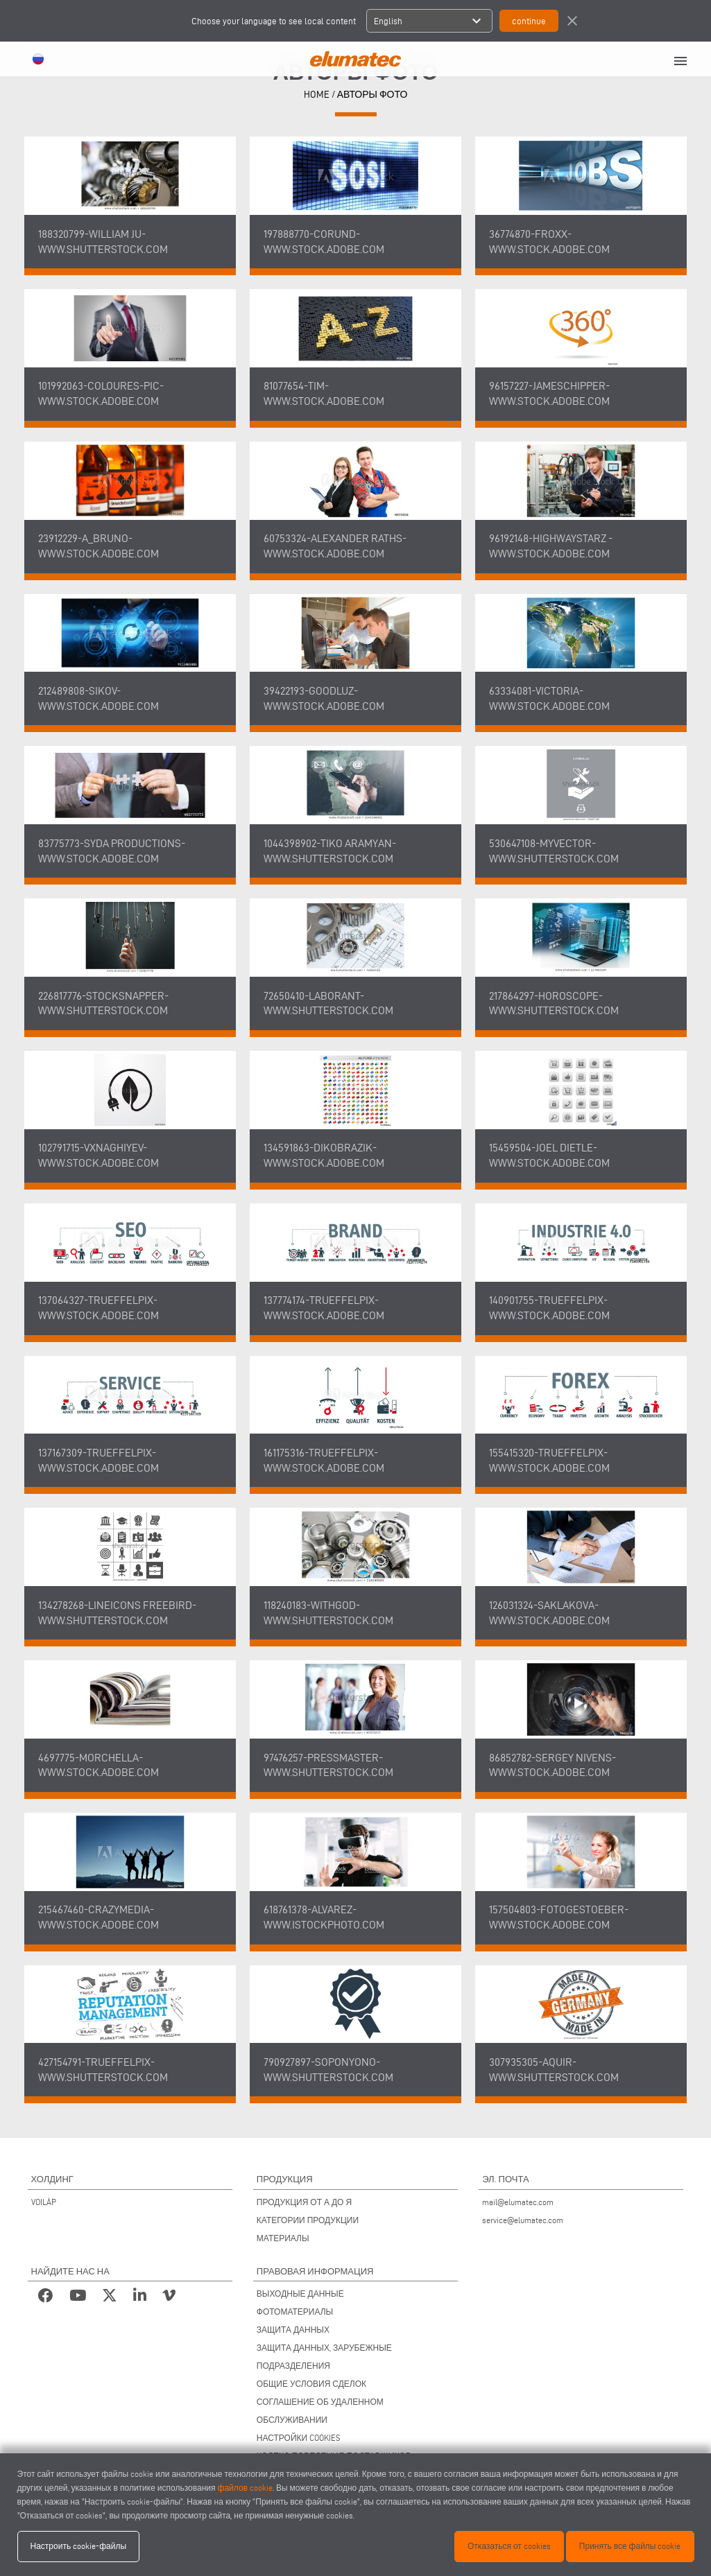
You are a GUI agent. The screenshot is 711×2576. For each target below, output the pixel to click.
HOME (316, 94)
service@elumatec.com (522, 2220)
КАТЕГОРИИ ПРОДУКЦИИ (308, 2220)
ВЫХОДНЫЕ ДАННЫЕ (300, 2293)
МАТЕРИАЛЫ (283, 2238)
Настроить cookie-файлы (79, 2545)
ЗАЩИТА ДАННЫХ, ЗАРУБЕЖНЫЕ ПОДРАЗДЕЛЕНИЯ (324, 2356)
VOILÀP (43, 2202)
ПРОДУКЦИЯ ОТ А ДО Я (304, 2202)
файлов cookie (245, 2487)
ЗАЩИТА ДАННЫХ (293, 2329)
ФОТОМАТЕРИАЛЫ (295, 2311)
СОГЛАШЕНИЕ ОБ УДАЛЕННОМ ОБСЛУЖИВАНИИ (320, 2410)
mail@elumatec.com (518, 2202)
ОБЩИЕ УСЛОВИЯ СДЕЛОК (311, 2383)
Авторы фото (372, 94)
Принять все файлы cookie (630, 2545)
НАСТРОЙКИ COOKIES (299, 2437)
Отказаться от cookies (509, 2545)
